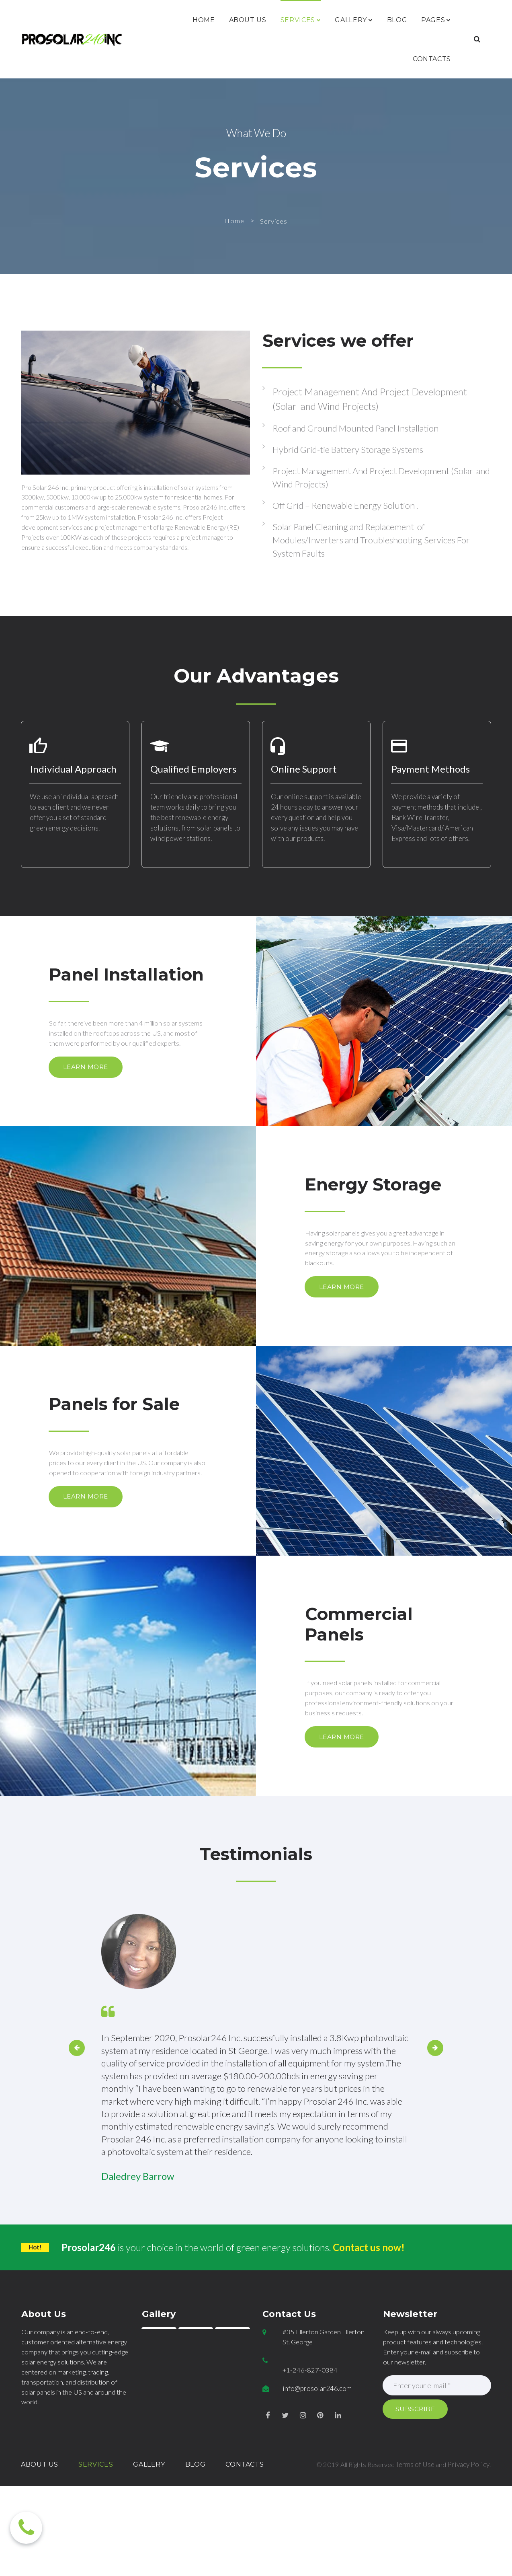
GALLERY (354, 20)
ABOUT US (247, 20)
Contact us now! (370, 2352)
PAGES (436, 20)
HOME (204, 20)
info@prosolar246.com (317, 2496)
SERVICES (301, 20)
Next (439, 2142)
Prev (73, 2142)
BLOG (397, 20)
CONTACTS (432, 59)
